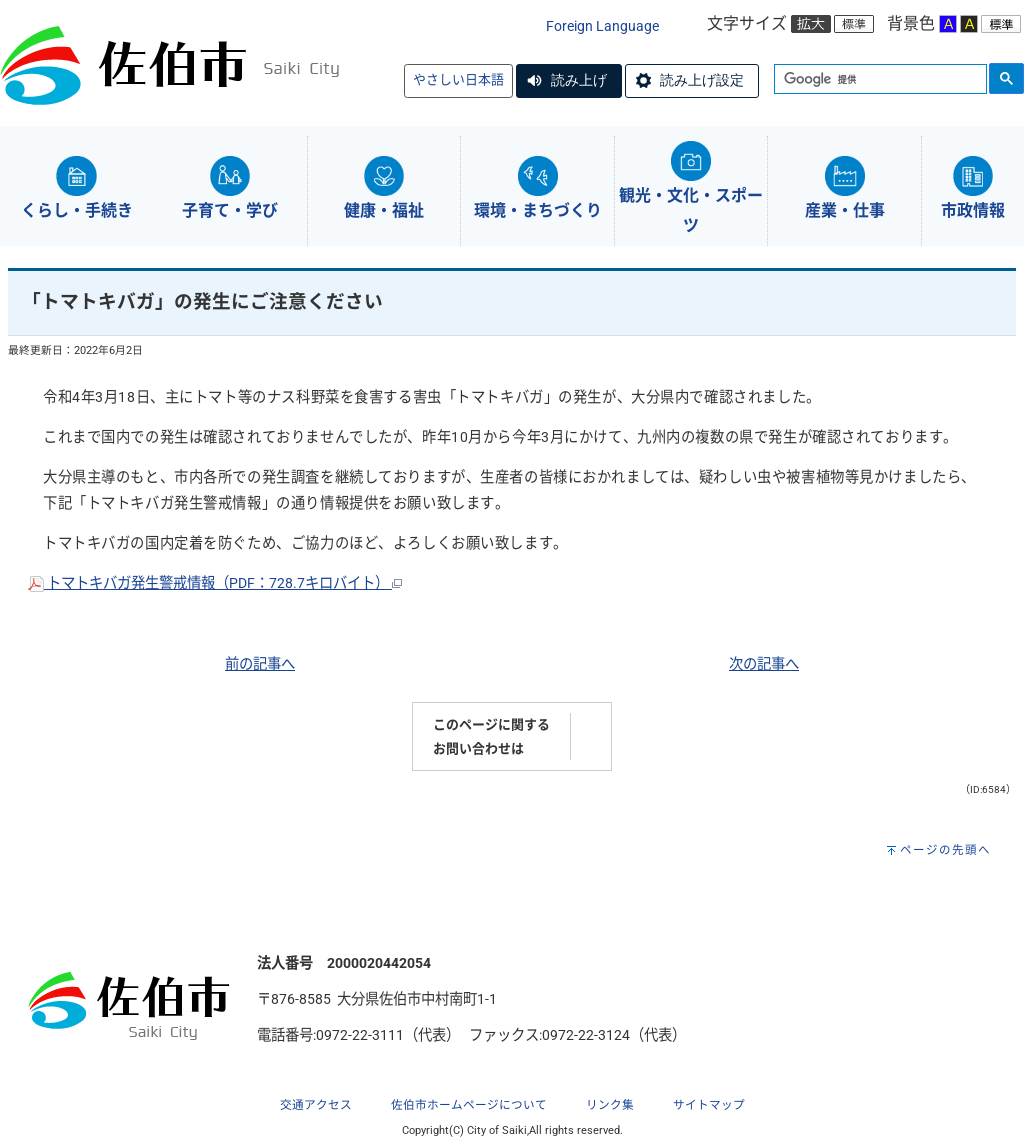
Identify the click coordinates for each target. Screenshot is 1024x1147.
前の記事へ (260, 664)
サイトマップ (709, 1105)
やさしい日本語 (458, 79)
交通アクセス (316, 1105)
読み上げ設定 (702, 80)
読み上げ (579, 80)
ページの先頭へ (945, 850)
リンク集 (610, 1105)
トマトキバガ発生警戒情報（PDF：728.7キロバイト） (215, 583)
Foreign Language (602, 26)
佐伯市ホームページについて (469, 1105)
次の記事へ (764, 664)
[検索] (878, 80)
